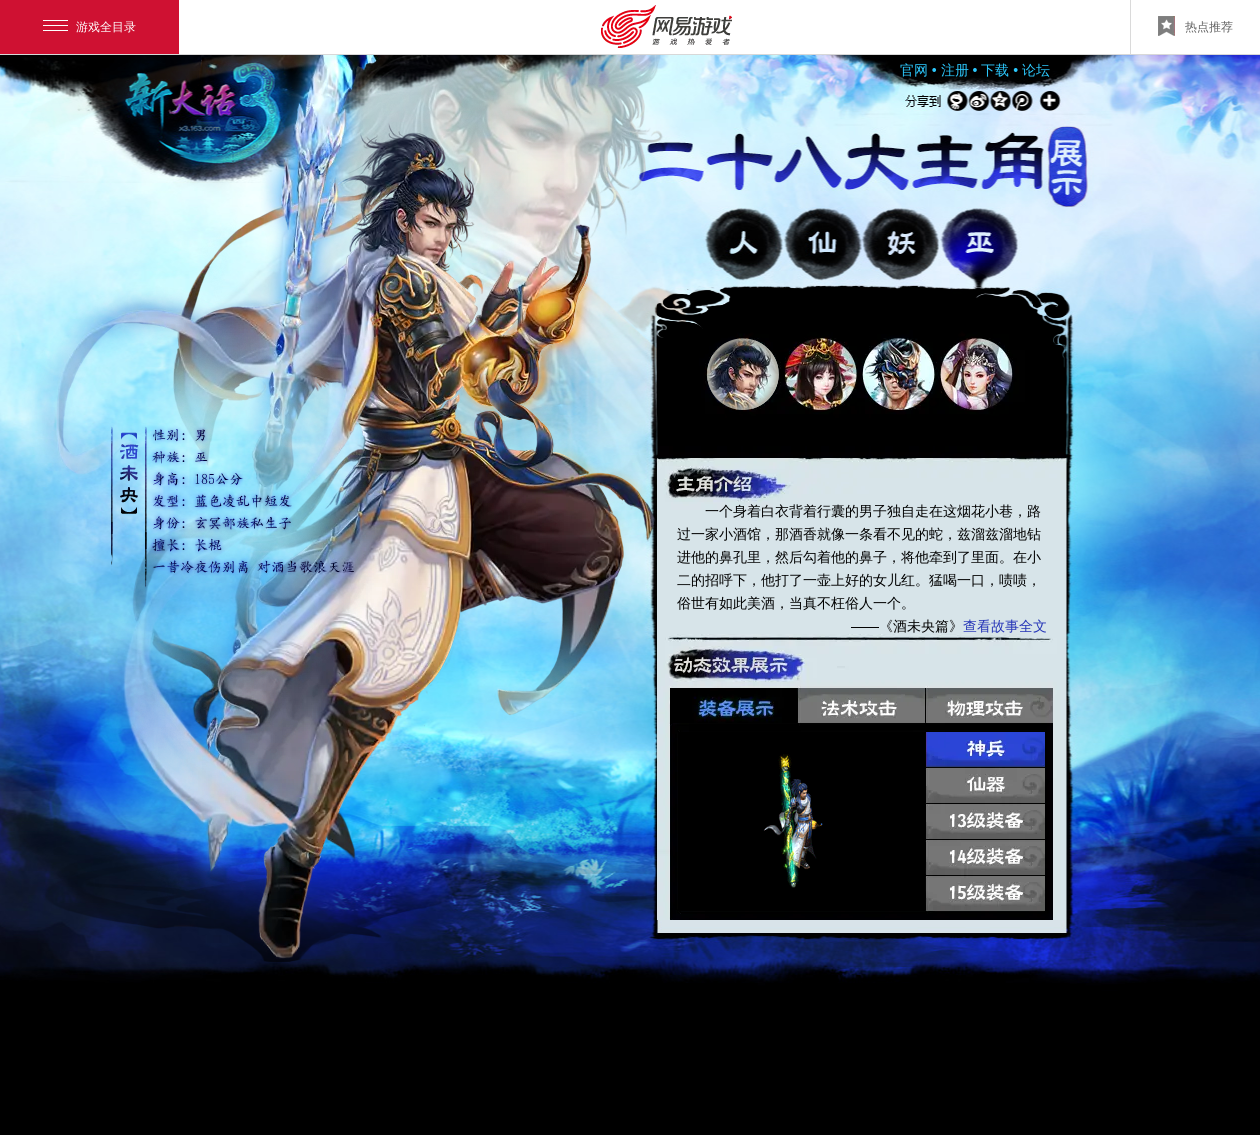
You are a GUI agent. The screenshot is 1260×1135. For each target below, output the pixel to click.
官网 (914, 70)
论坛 (1036, 70)
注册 (955, 70)
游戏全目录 (89, 27)
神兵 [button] (985, 749)
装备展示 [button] (733, 705)
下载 (995, 70)
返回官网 (245, 105)
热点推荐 (1195, 26)
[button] (743, 374)
